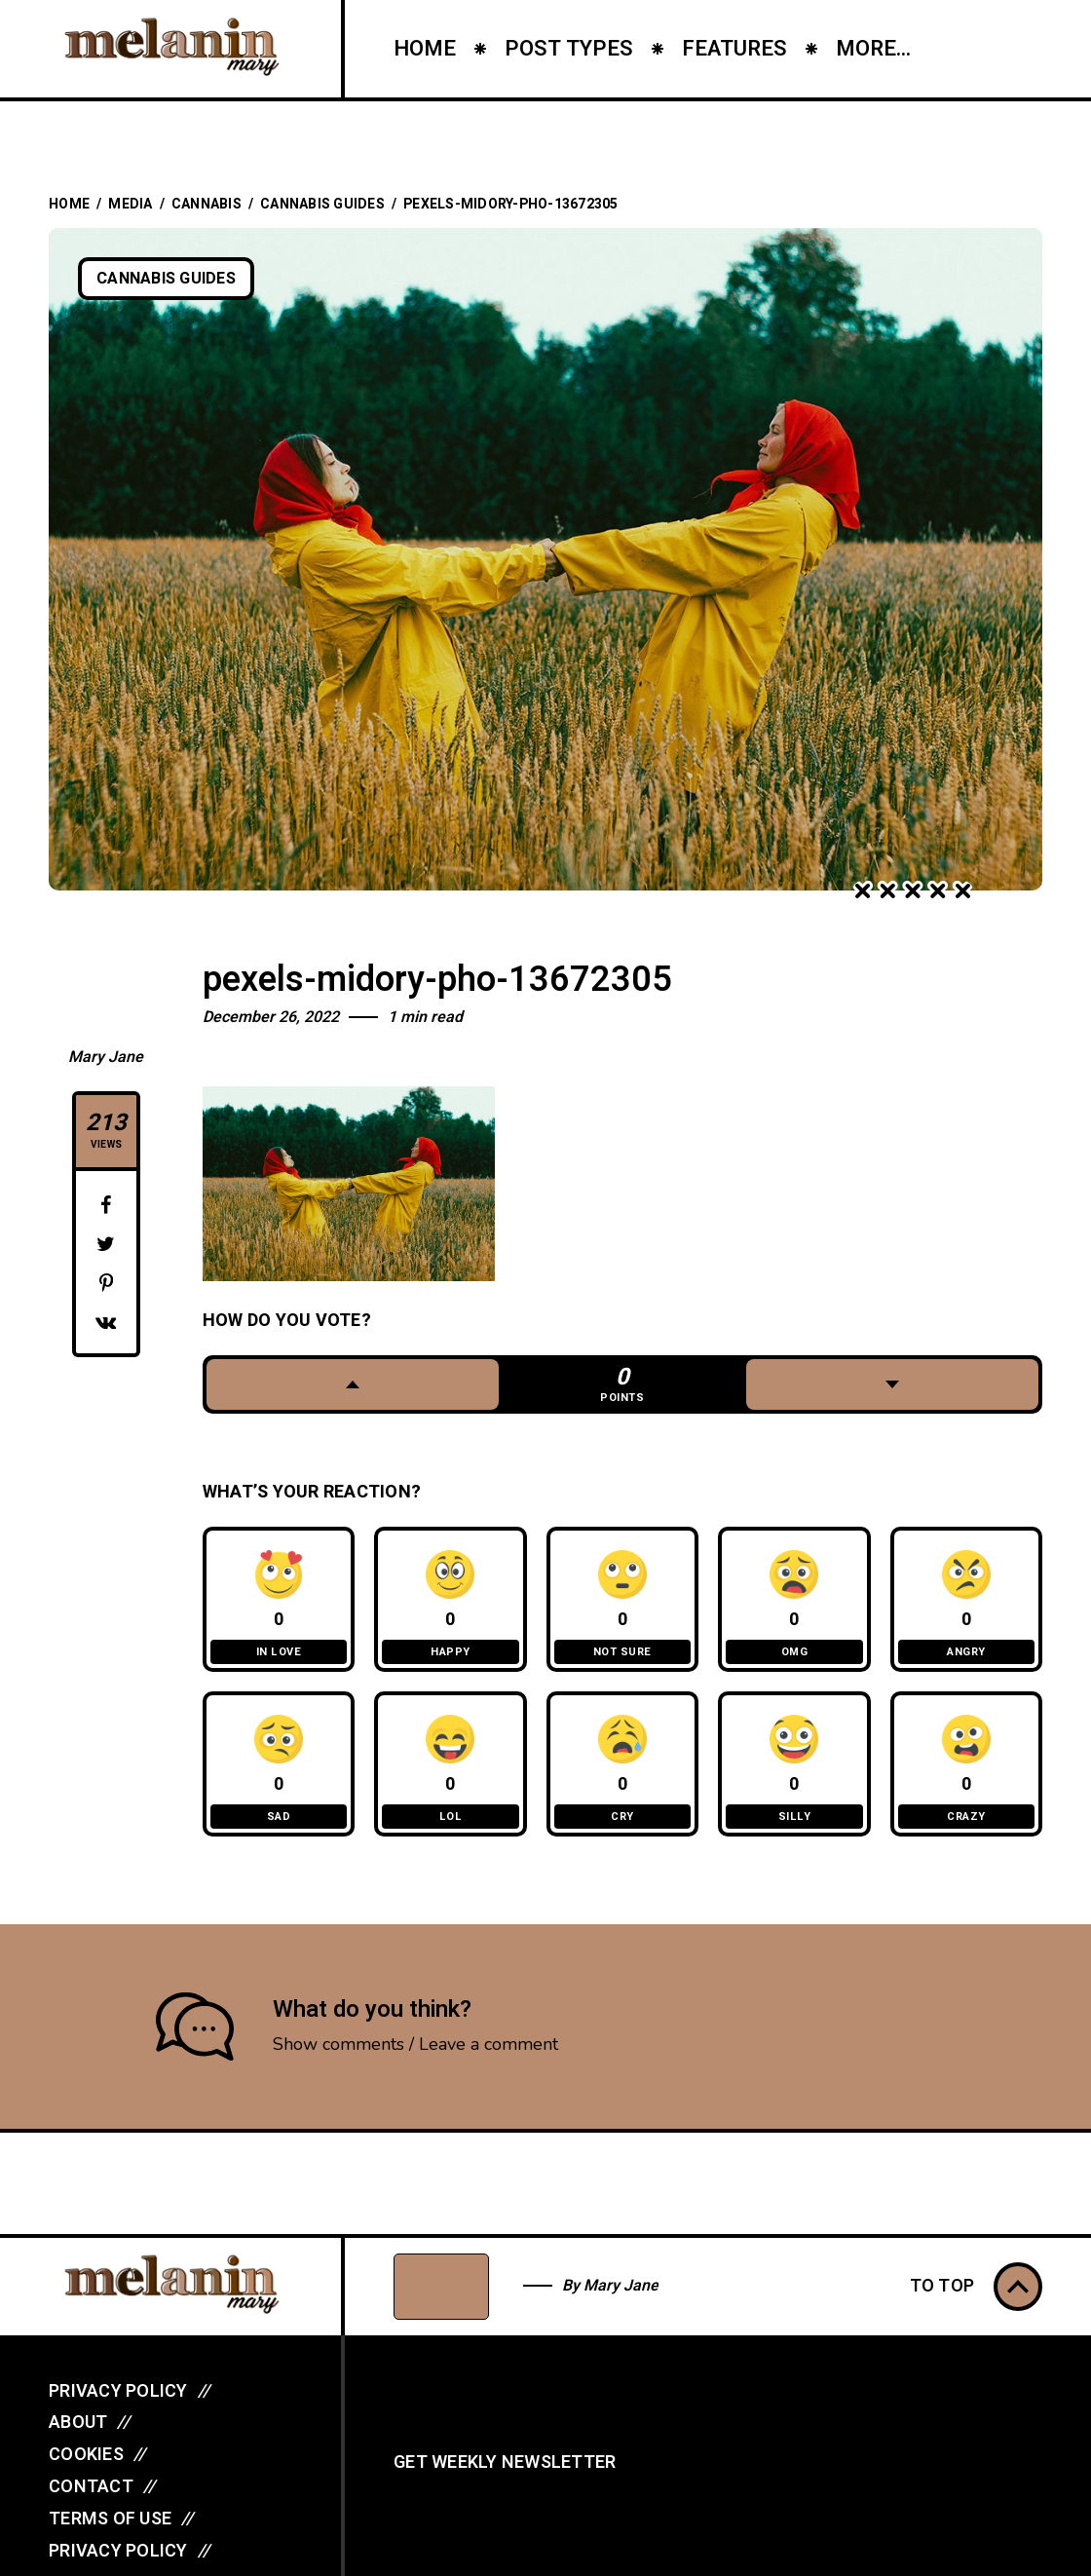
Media (130, 204)
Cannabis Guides (322, 204)
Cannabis (206, 204)
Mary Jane (105, 1057)
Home (69, 204)
